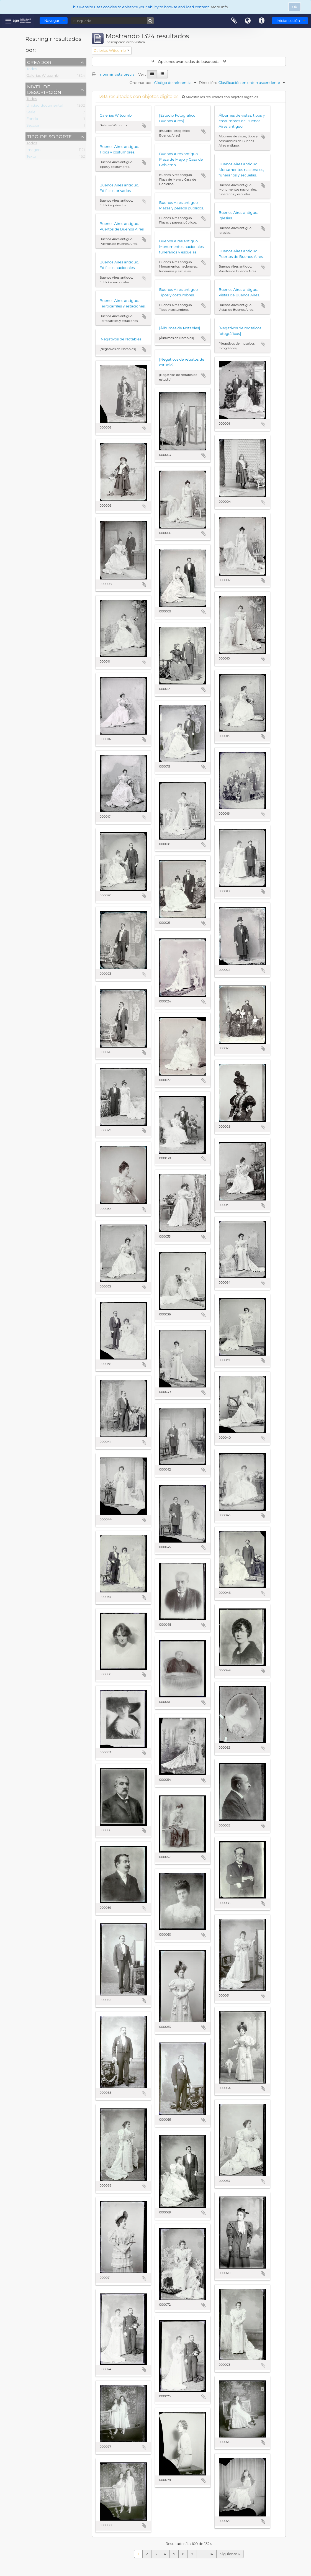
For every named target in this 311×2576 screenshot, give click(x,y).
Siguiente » (230, 2554)
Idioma (248, 21)
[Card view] (152, 74)
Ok (294, 7)
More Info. (220, 7)
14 (211, 2554)
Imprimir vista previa (113, 74)
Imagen (34, 150)
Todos (32, 70)
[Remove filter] (128, 50)
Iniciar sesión (288, 20)
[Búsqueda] (112, 20)
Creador (39, 62)
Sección (34, 126)
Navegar (52, 20)
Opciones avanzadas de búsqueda (188, 61)
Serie (31, 113)
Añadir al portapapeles (144, 126)
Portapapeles (234, 21)
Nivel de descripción (44, 89)
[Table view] (162, 74)
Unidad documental (45, 106)
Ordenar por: (141, 82)
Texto (31, 157)
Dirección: (208, 82)
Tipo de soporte (49, 136)
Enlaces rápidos (262, 21)
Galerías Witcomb (43, 76)
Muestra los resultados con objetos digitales (220, 97)
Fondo (32, 119)
